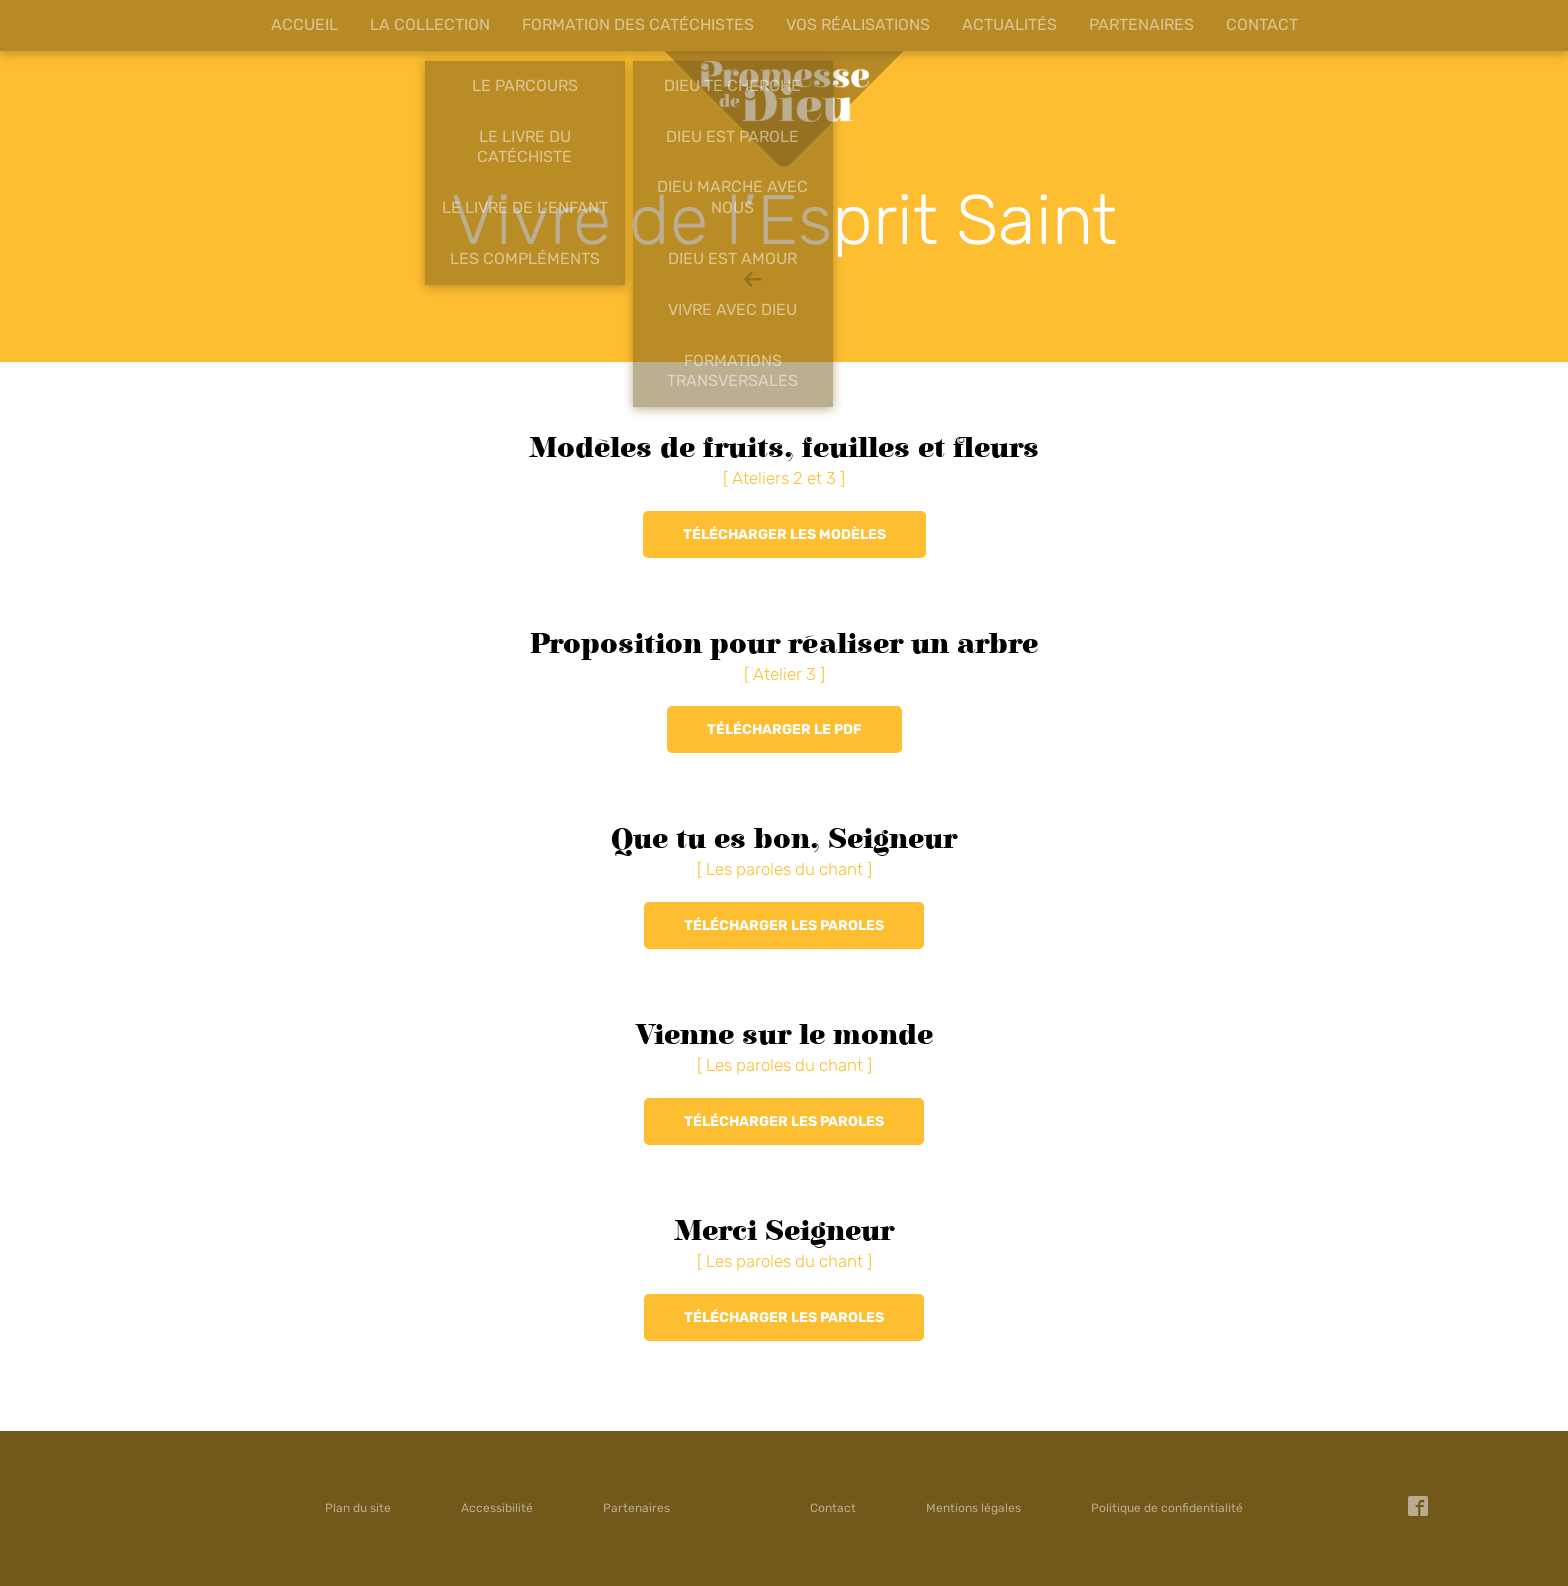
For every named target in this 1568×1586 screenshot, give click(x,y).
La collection (430, 24)
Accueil (304, 24)
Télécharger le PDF (784, 729)
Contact (1262, 24)
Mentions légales (973, 1508)
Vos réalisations (858, 24)
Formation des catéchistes (638, 24)
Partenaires (1141, 24)
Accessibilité (497, 1508)
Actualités (1009, 24)
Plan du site (358, 1508)
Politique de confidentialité (1167, 1508)
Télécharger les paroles (784, 925)
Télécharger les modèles (784, 534)
